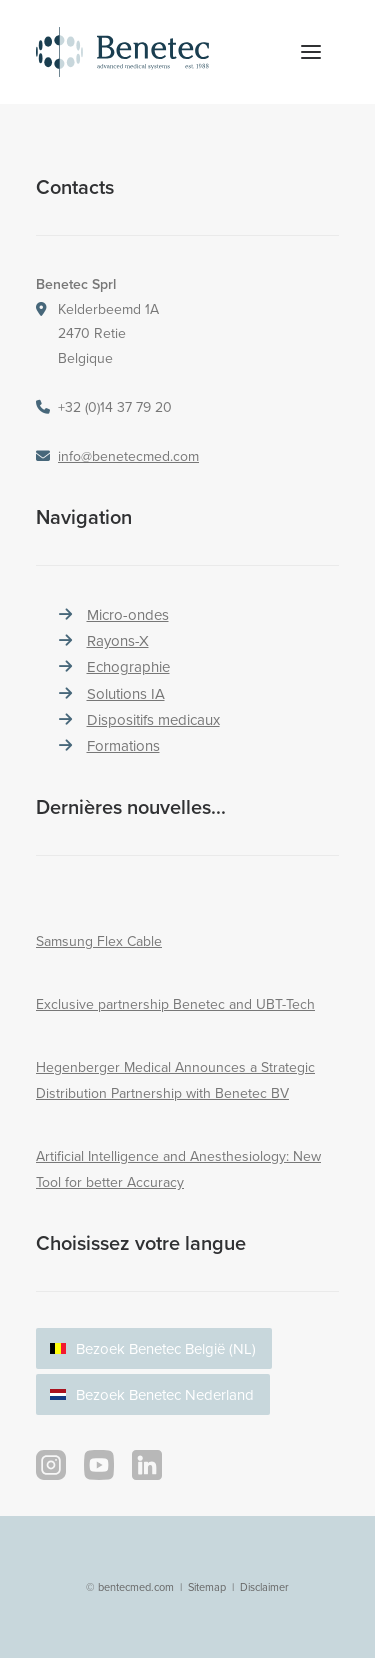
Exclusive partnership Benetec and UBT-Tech (175, 1004)
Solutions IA (126, 693)
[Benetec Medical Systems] (144, 52)
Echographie (128, 666)
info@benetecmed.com (128, 456)
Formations (123, 745)
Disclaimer (264, 1587)
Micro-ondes (128, 614)
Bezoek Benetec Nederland (165, 1394)
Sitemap (207, 1587)
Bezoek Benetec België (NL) (166, 1348)
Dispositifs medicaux (153, 719)
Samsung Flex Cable (99, 941)
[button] (311, 52)
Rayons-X (118, 640)
